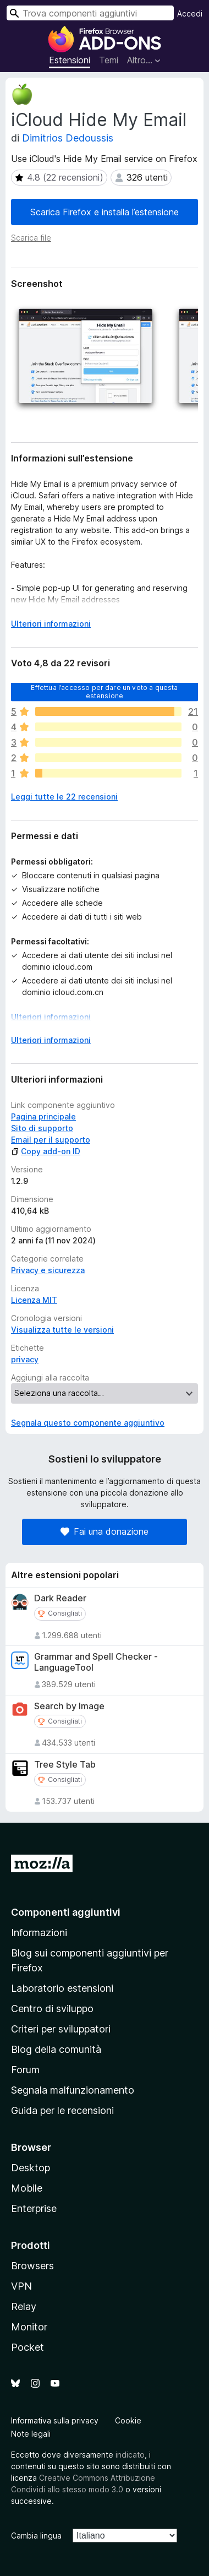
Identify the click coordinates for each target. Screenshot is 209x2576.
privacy (24, 1359)
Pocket (27, 2347)
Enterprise (34, 2208)
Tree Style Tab (65, 1764)
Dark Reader (60, 1598)
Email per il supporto (50, 1139)
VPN (21, 2286)
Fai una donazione (104, 1531)
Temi (108, 60)
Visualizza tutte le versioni (62, 1329)
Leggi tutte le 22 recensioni (64, 796)
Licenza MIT (34, 1300)
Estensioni (69, 60)
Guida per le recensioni (62, 2110)
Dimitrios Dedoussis (67, 138)
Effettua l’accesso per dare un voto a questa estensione (104, 691)
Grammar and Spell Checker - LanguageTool (96, 1661)
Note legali (31, 2433)
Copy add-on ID (45, 1151)
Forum (25, 2069)
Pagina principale (43, 1116)
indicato (130, 2454)
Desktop (30, 2167)
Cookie (128, 2420)
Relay (23, 2306)
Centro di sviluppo (52, 2008)
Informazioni (39, 1932)
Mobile (26, 2188)
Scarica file (31, 237)
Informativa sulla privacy (54, 2420)
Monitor (29, 2327)
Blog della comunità (56, 2049)
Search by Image (69, 1706)
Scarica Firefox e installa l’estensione (104, 212)
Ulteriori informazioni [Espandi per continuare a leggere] (51, 623)
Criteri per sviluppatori (61, 2029)
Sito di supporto (42, 1128)
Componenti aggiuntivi (65, 1912)
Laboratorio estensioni (62, 1988)
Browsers (32, 2265)
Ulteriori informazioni (51, 1016)
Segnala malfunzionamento (72, 2090)
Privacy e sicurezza (48, 1270)
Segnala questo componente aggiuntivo (87, 1422)
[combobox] (90, 13)
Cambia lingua (36, 2535)
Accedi (189, 13)
